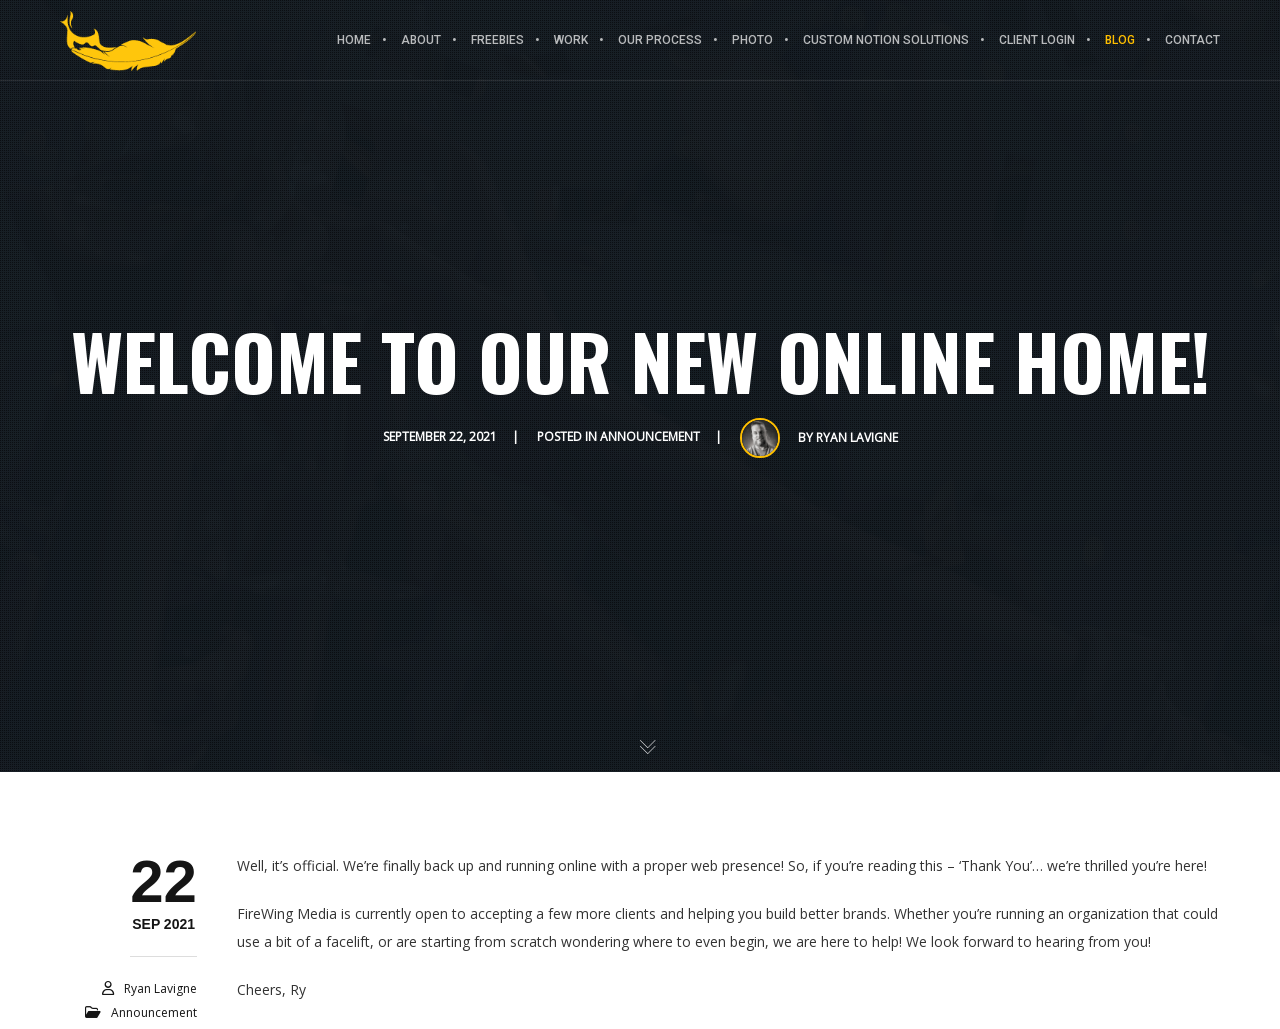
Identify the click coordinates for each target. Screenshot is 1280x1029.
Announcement (650, 436)
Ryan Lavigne (857, 437)
